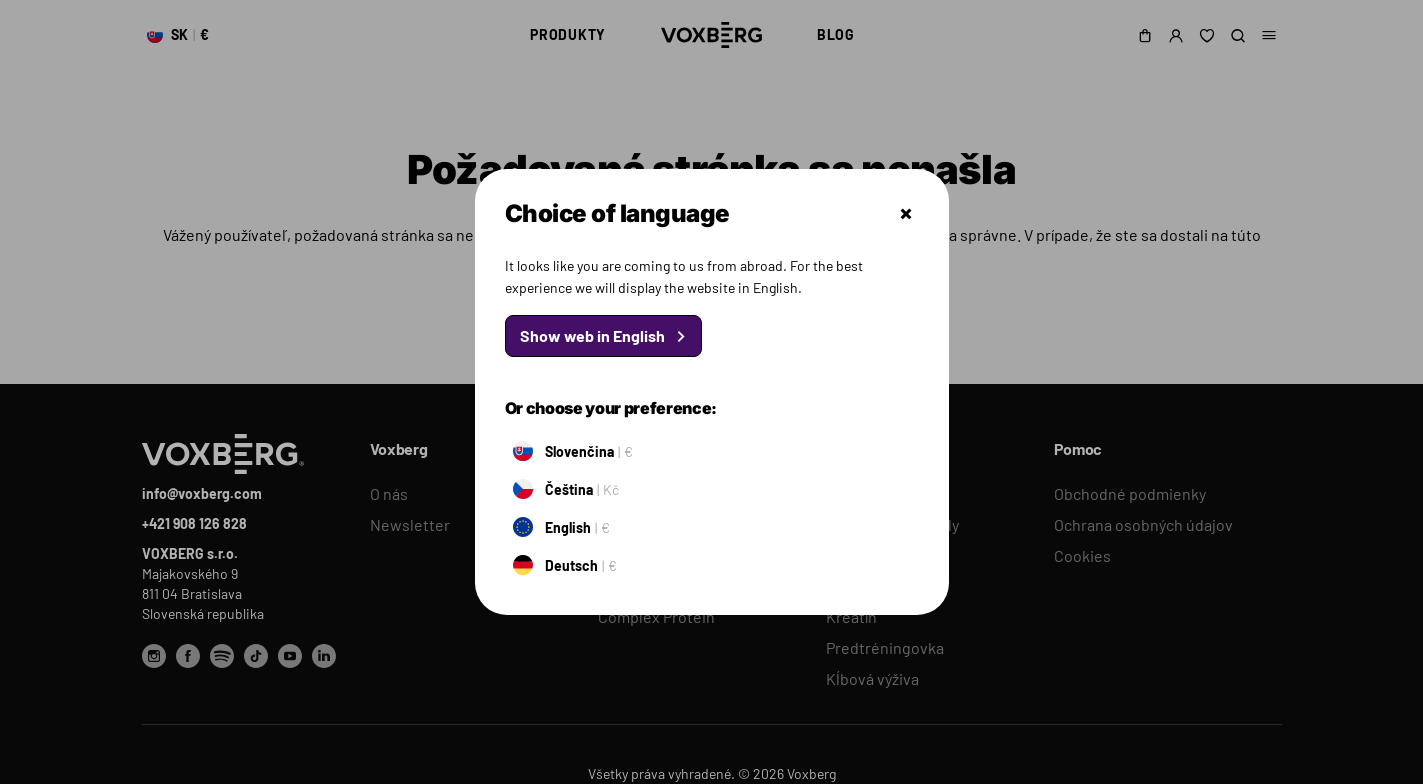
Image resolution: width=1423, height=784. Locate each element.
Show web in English (592, 335)
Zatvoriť (906, 214)
